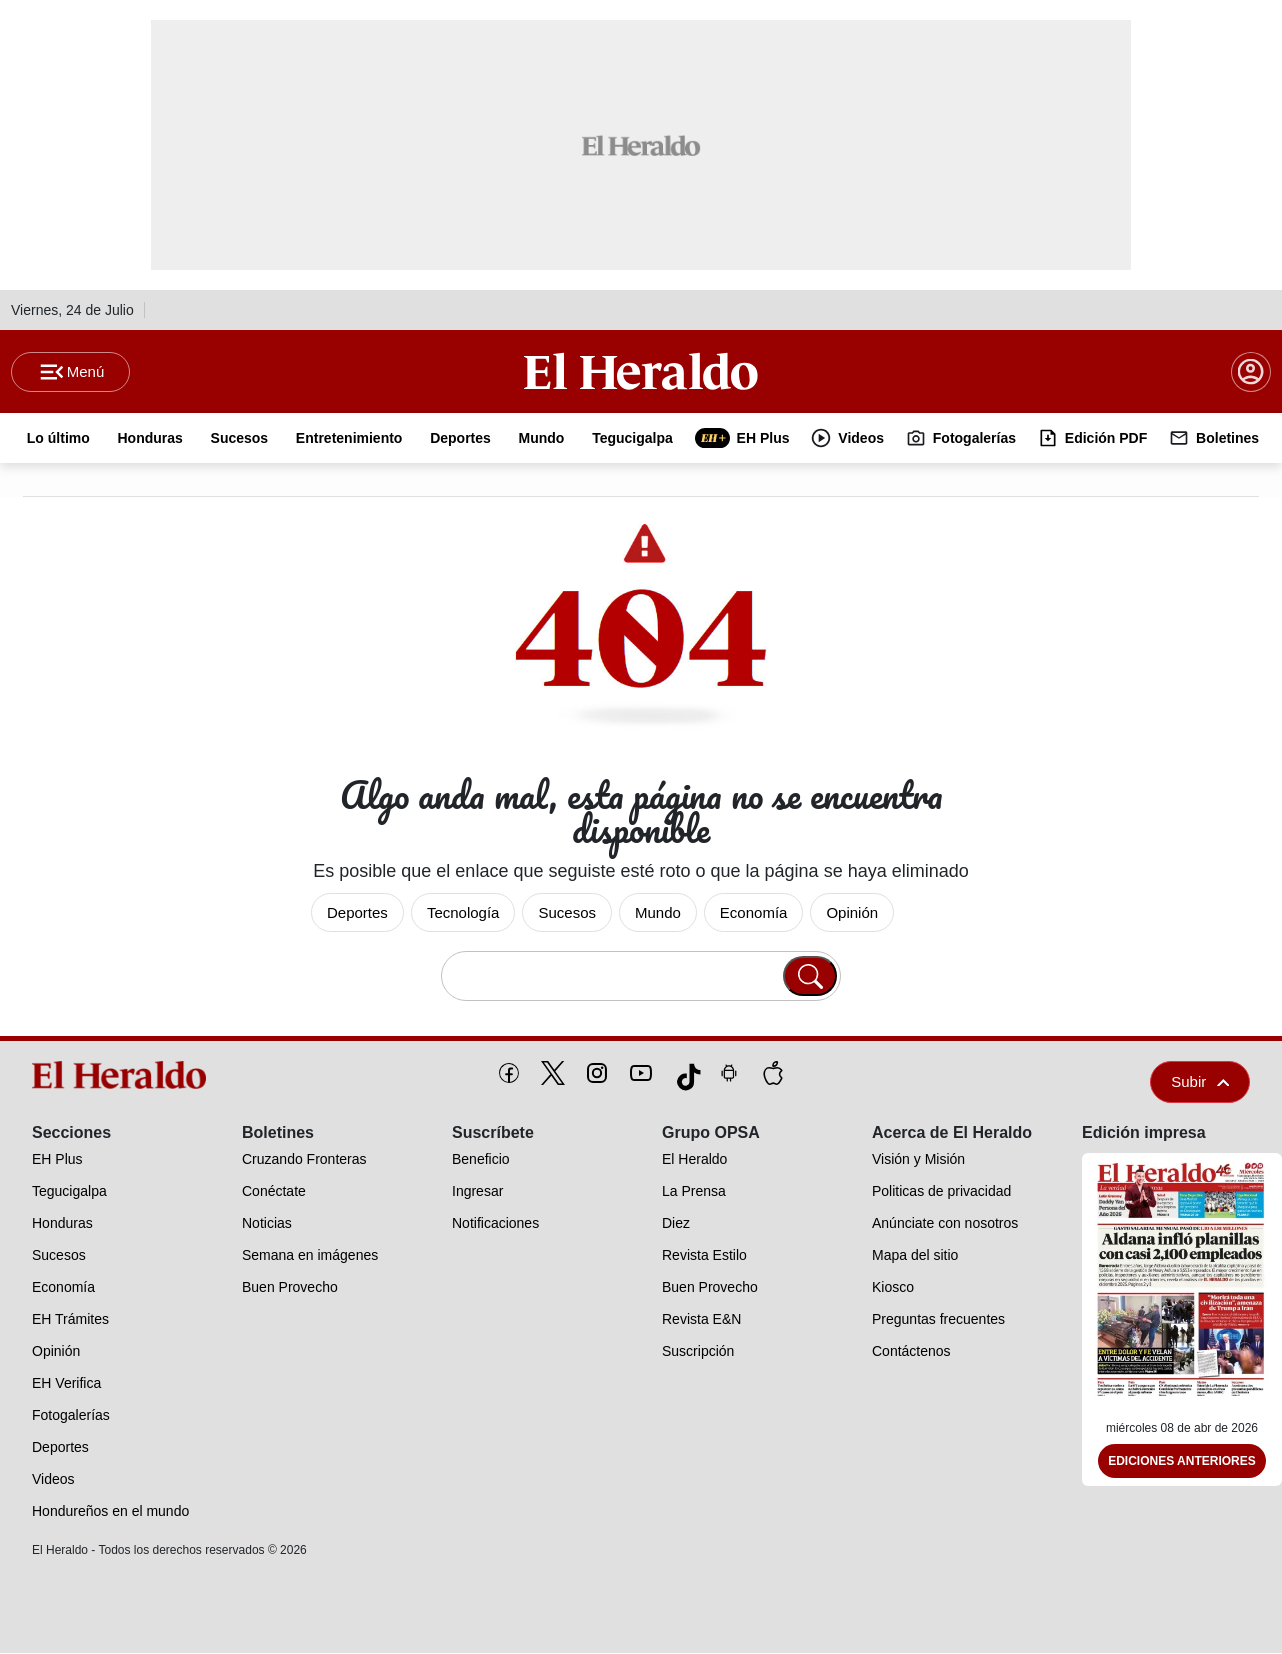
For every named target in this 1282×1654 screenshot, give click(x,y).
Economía (754, 913)
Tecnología (463, 913)
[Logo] (641, 371)
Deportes (357, 913)
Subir (1200, 1082)
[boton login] (1251, 372)
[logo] (123, 1076)
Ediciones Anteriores (1182, 1462)
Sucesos (567, 913)
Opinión (852, 913)
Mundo (658, 913)
